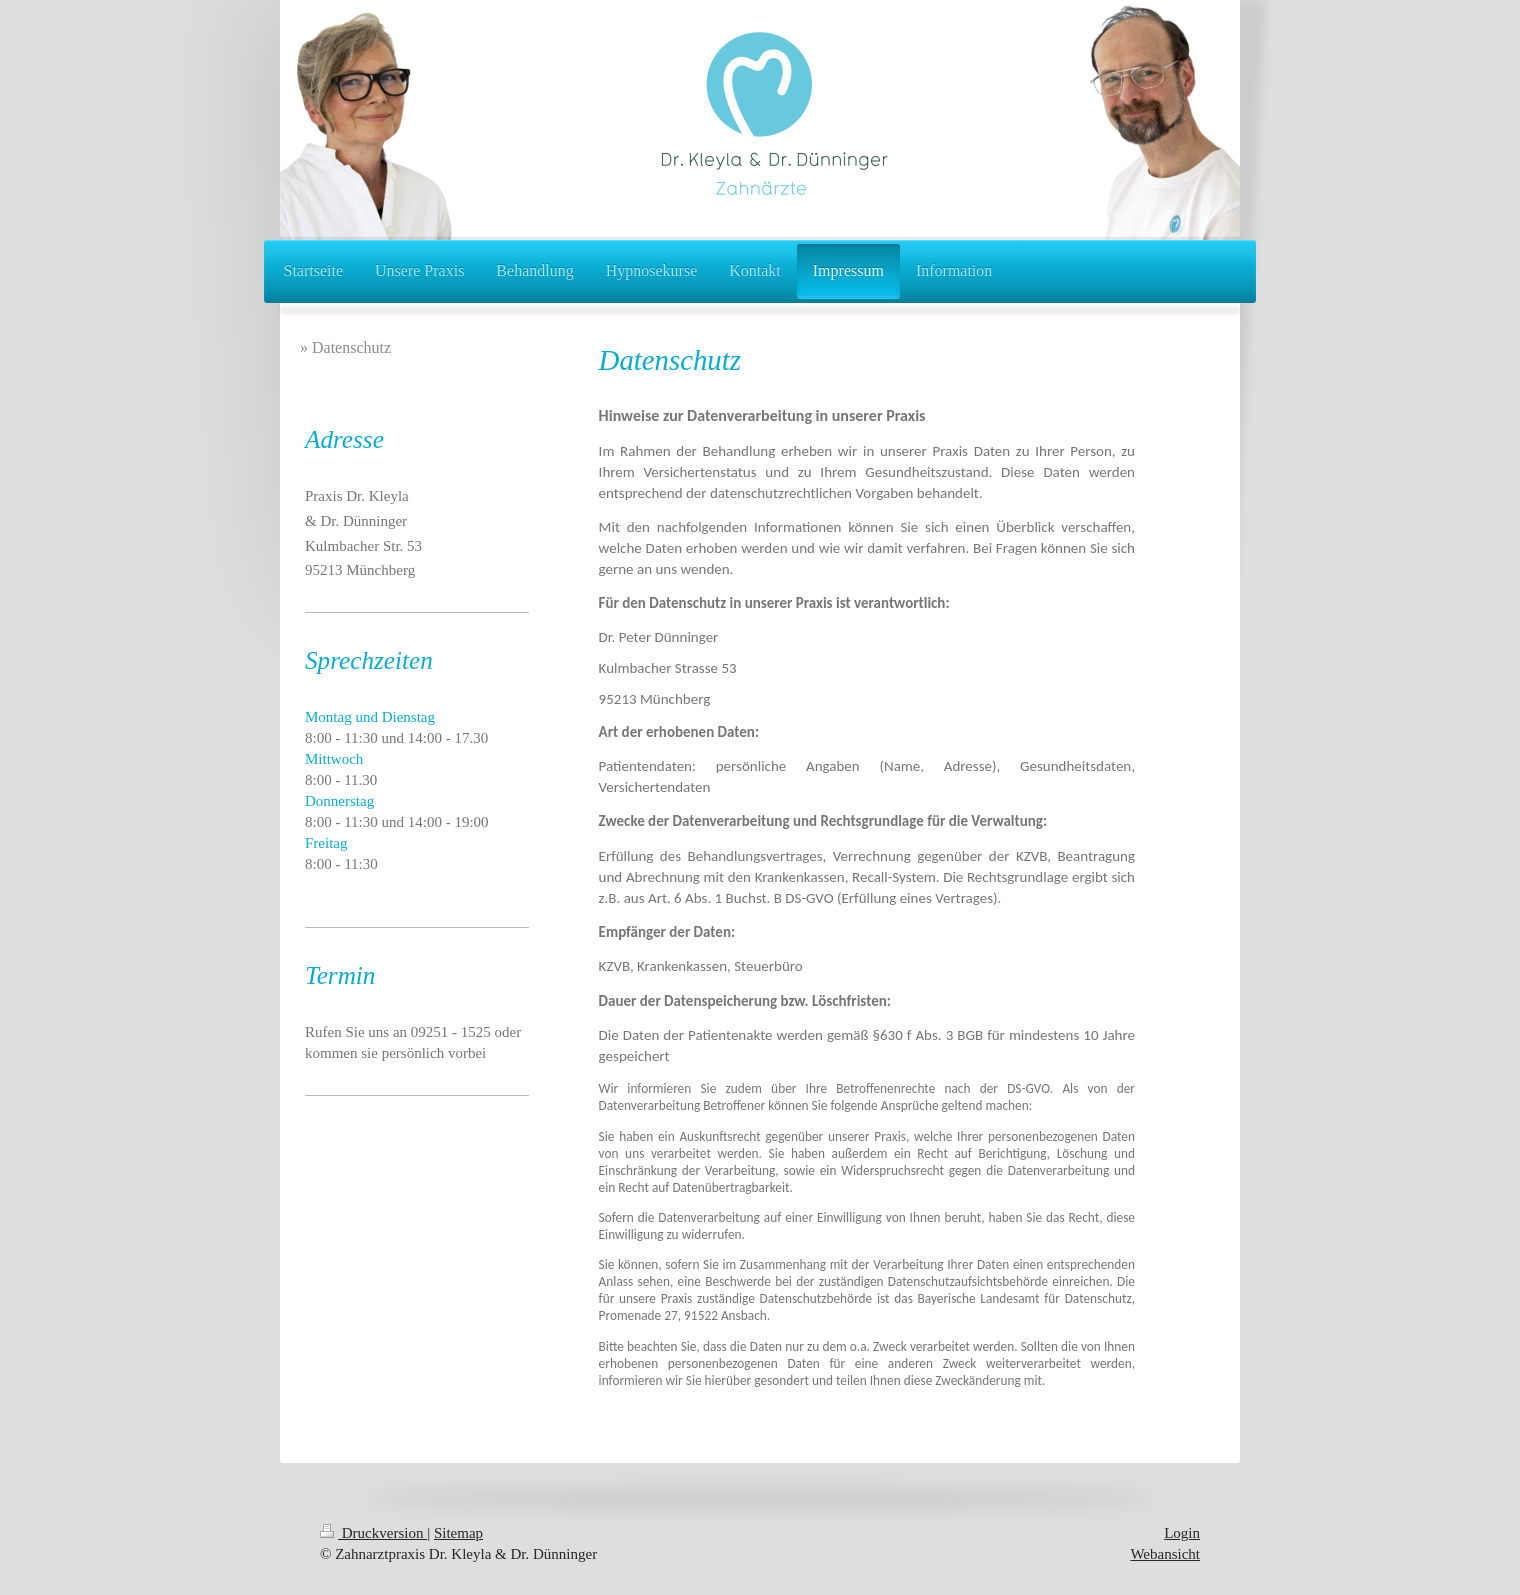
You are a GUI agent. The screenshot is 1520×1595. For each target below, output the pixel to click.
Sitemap (458, 1533)
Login (1182, 1533)
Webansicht (1165, 1554)
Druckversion (373, 1533)
